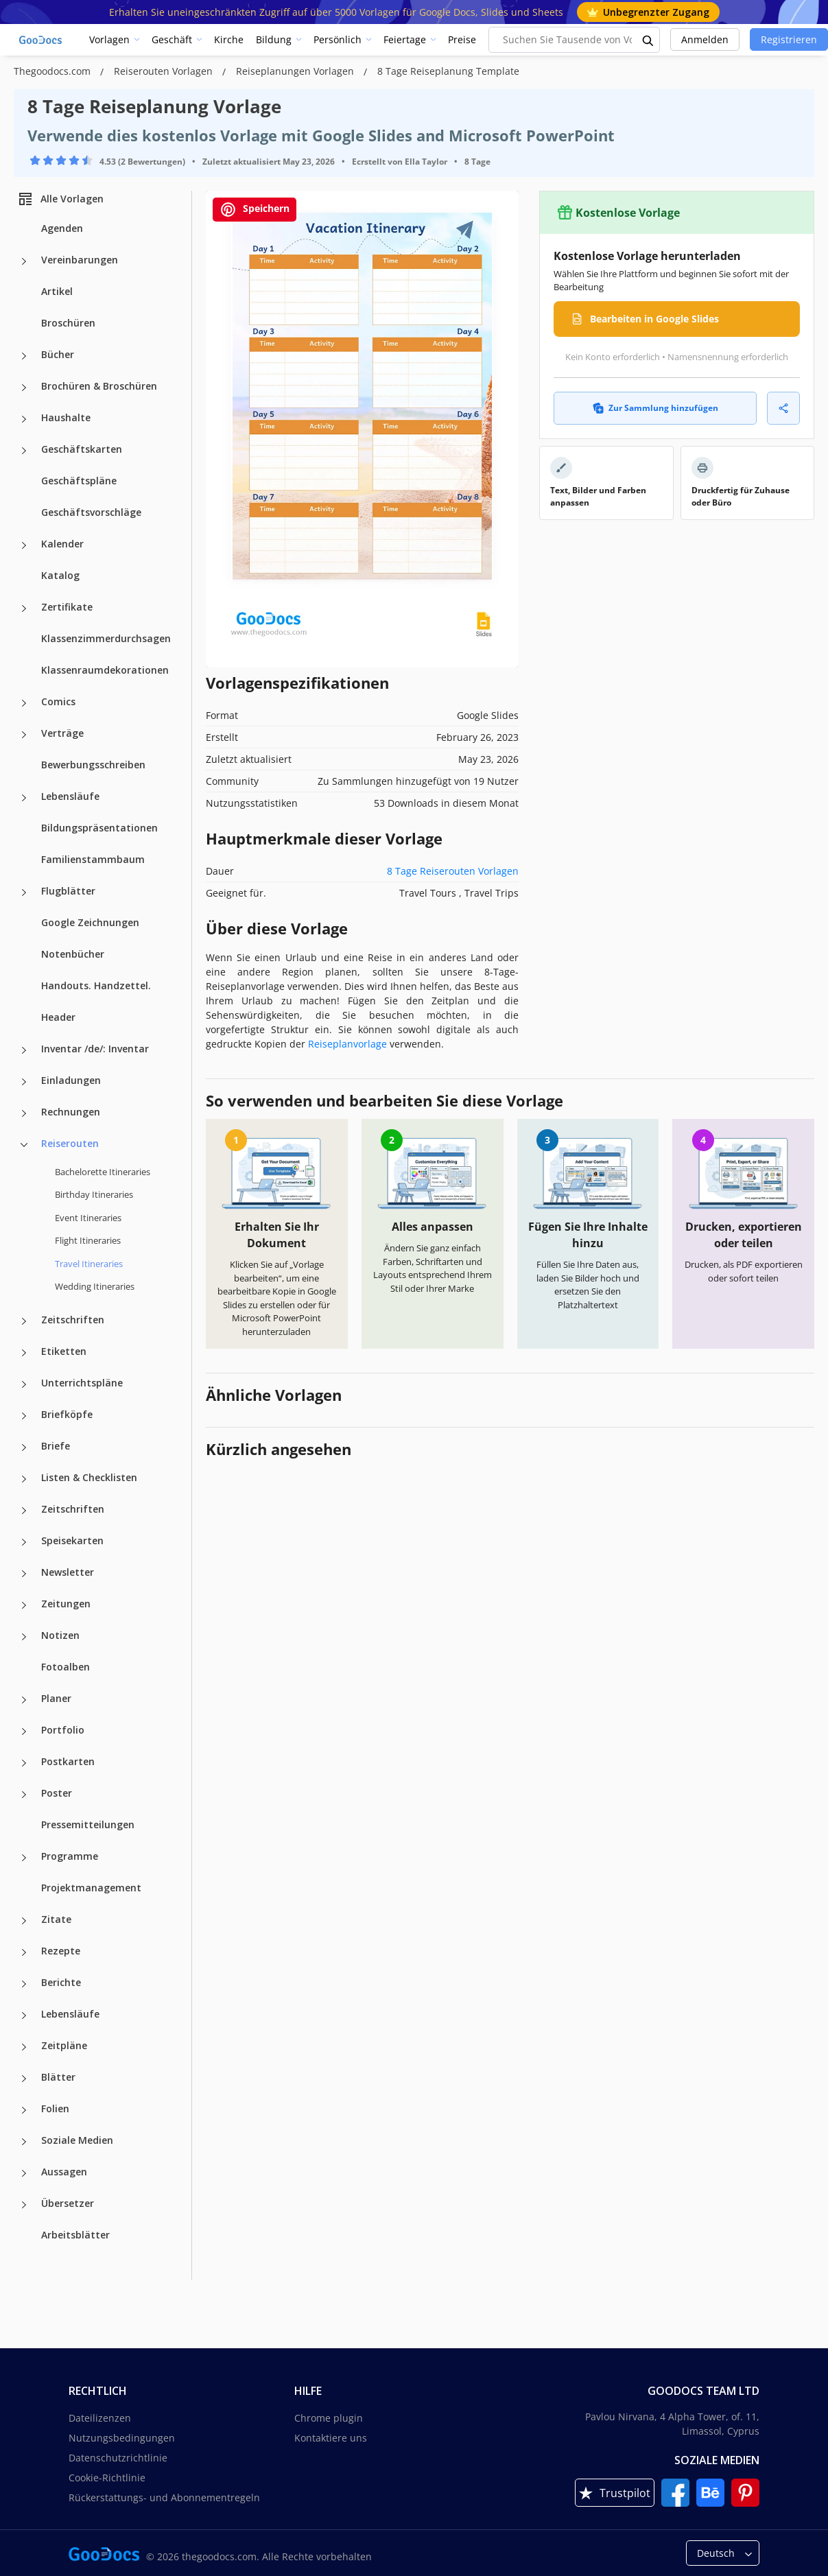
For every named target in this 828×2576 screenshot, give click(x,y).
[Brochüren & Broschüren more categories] (24, 387)
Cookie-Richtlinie (107, 2477)
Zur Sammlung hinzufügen (655, 408)
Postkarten (68, 1761)
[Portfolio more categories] (24, 1731)
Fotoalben (65, 1666)
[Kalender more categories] (24, 545)
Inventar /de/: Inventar (95, 1048)
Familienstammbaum (93, 859)
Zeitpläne (64, 2045)
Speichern (254, 209)
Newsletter (67, 1572)
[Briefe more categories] (24, 1447)
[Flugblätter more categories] (24, 892)
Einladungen (71, 1080)
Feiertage (404, 39)
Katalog (60, 575)
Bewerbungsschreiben (93, 764)
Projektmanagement (91, 1887)
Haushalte (66, 417)
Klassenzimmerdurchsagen (106, 638)
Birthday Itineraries (94, 1194)
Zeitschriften (72, 1319)
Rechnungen (70, 1111)
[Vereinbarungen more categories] (24, 261)
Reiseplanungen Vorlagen (296, 71)
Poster (56, 1792)
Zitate (56, 1919)
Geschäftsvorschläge (91, 512)
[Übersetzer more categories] (24, 2205)
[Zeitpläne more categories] (24, 2047)
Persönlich (338, 39)
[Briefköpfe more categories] (24, 1416)
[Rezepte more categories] (24, 1952)
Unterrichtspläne (82, 1382)
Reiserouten (70, 1143)
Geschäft (172, 39)
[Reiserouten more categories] (24, 1145)
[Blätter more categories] (24, 2078)
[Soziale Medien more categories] (24, 2141)
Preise (462, 39)
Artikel (57, 291)
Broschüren (68, 322)
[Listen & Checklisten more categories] (24, 1479)
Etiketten (63, 1351)
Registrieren (789, 39)
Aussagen (64, 2171)
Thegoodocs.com (53, 71)
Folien (55, 2108)
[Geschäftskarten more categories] (24, 450)
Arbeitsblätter (75, 2234)
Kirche (229, 39)
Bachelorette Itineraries (102, 1172)
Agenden (62, 228)
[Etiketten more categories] (24, 1353)
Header (58, 1017)
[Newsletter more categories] (24, 1573)
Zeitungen (66, 1603)
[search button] (648, 40)
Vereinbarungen (79, 259)
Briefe (55, 1445)
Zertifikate (67, 606)
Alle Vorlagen (60, 199)
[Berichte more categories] (24, 1984)
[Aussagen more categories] (24, 2173)
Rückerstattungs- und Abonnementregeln (164, 2497)
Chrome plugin (328, 2417)
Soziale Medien (77, 2140)
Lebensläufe (70, 796)
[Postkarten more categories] (24, 1763)
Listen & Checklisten (89, 1477)
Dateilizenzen (100, 2417)
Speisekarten (72, 1540)
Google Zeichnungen (90, 922)
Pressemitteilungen (87, 1824)
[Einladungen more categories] (24, 1082)
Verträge (62, 733)
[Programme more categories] (24, 1857)
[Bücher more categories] (24, 356)
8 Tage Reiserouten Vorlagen (453, 870)
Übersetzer (67, 2203)
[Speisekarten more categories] (24, 1542)
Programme (69, 1856)
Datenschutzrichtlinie (118, 2457)
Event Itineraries (88, 1218)
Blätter (58, 2076)
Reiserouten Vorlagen (164, 71)
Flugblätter (68, 890)
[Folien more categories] (24, 2110)
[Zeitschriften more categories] (24, 1321)
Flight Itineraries (88, 1240)
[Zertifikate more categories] (24, 608)
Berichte (61, 1982)
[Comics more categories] (24, 703)
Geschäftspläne (79, 480)
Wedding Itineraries (94, 1286)
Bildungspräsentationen (99, 827)
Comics (58, 701)
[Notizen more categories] (24, 1637)
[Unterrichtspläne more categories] (24, 1384)
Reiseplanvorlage (347, 1043)
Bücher (57, 354)
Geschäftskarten (81, 449)
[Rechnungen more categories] (24, 1113)
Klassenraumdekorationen (105, 669)
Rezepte (60, 1950)
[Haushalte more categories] (24, 419)
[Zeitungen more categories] (24, 1605)
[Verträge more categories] (24, 734)
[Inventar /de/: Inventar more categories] (24, 1050)
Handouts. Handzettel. (96, 985)
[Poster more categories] (24, 1794)
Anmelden (705, 39)
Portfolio (62, 1729)
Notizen (60, 1635)
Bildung (274, 39)
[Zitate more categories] (24, 1921)
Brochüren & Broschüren (99, 385)
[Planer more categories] (24, 1700)
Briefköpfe (67, 1414)
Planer (56, 1698)
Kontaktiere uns (330, 2437)
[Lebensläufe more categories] (24, 798)
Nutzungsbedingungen (122, 2437)
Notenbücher (72, 953)
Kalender (62, 543)
